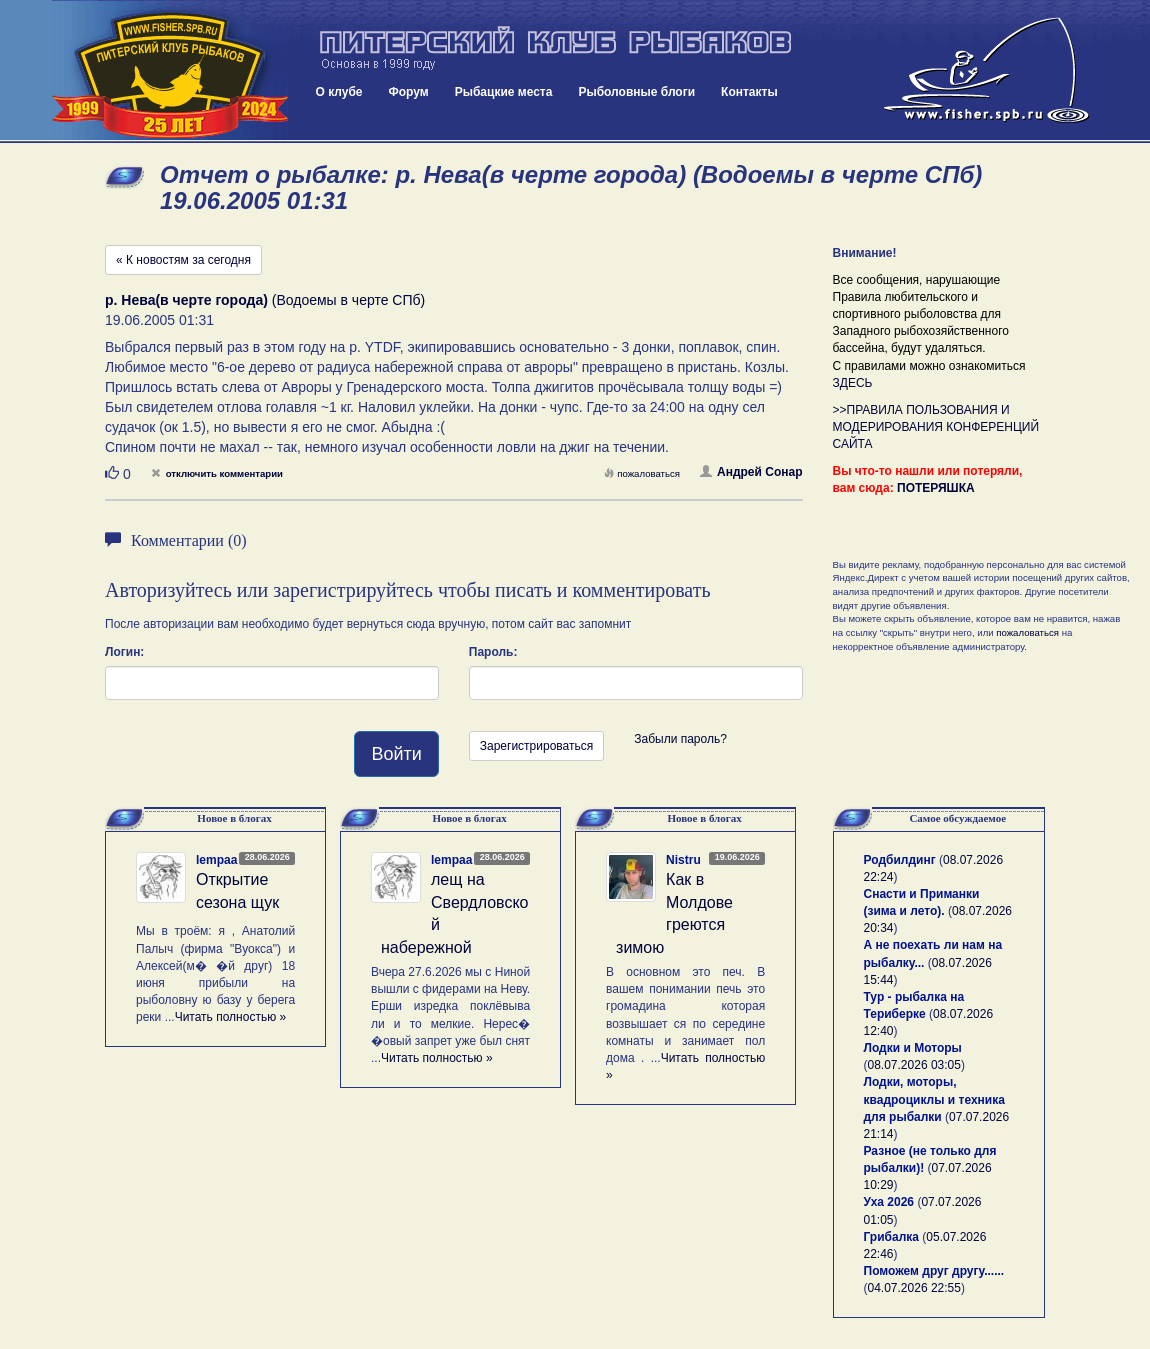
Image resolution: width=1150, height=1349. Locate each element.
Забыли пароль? (680, 739)
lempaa (216, 860)
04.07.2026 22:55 (914, 1288)
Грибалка (891, 1237)
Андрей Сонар (751, 472)
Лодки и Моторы (913, 1048)
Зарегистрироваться (536, 746)
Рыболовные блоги (636, 92)
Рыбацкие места (504, 92)
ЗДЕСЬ (853, 383)
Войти (396, 754)
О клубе (339, 92)
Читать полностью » (231, 1017)
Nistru (683, 860)
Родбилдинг (900, 860)
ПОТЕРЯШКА (936, 488)
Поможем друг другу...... (934, 1271)
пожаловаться (642, 473)
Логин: (124, 652)
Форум (409, 92)
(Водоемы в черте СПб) (265, 300)
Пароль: (493, 652)
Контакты (749, 92)
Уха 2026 (889, 1202)
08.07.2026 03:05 (914, 1065)
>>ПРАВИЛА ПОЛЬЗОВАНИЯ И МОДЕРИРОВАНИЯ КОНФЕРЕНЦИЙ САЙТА (936, 427)
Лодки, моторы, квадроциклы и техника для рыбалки (934, 1099)
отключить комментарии (217, 473)
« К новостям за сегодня (183, 260)
